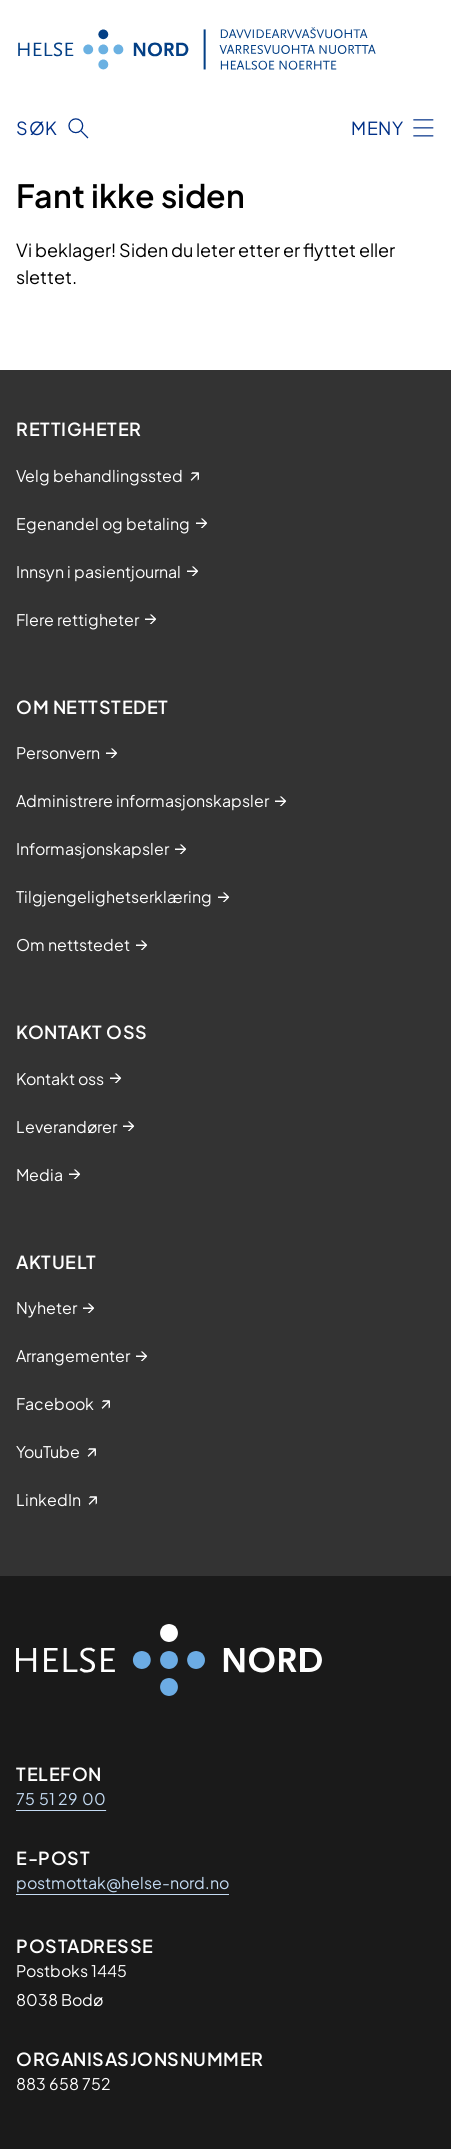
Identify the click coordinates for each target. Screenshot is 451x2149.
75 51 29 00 (61, 1798)
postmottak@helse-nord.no (122, 1882)
